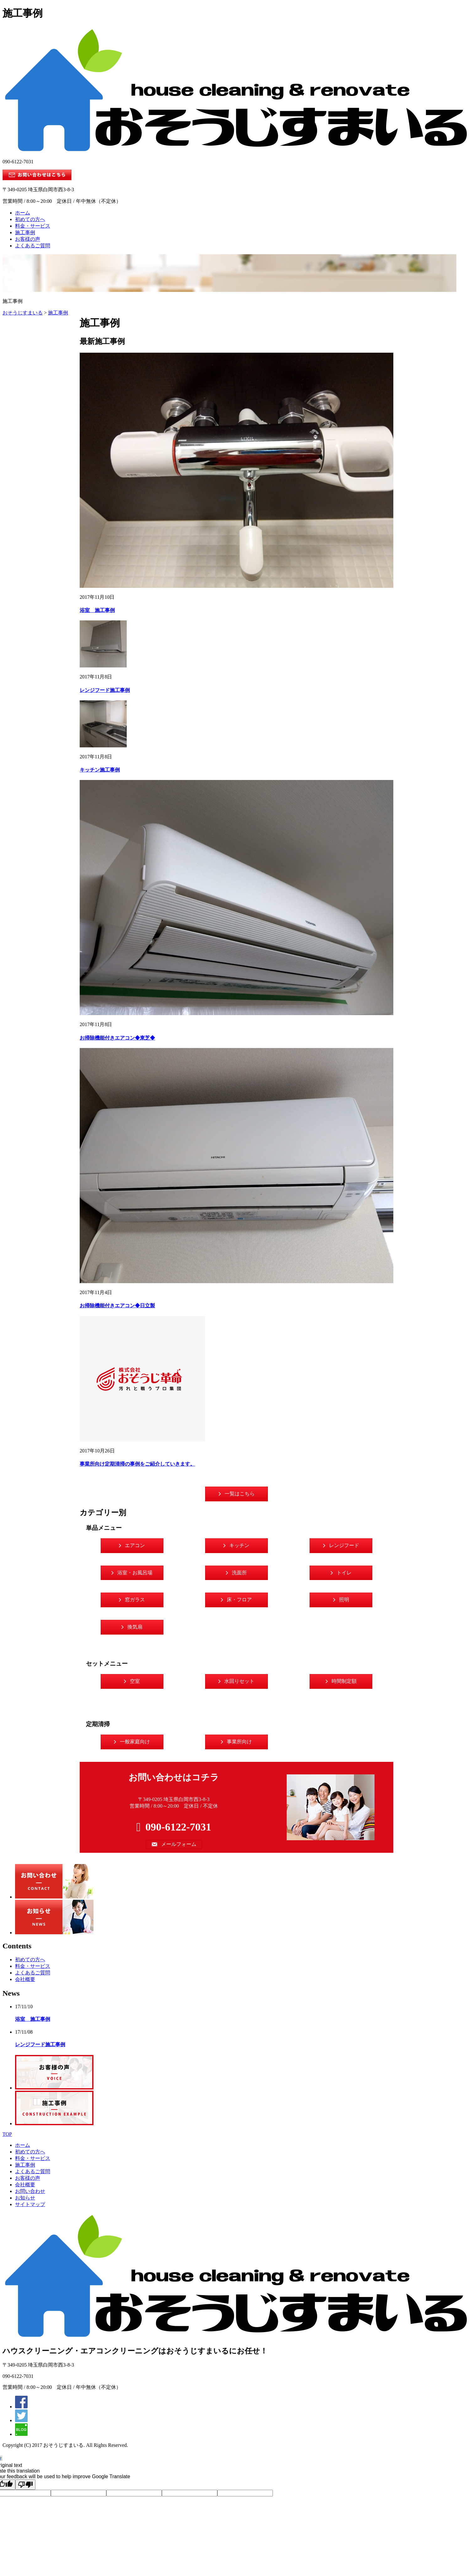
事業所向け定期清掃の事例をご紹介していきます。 (137, 1464)
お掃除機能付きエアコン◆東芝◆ (117, 1037)
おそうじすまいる (23, 312)
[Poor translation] (25, 2484)
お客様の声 (27, 239)
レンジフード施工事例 (105, 690)
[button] (236, 1494)
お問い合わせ (30, 2191)
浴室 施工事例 (97, 610)
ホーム (22, 212)
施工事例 (25, 232)
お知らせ (25, 2197)
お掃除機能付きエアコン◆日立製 (117, 1305)
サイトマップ (30, 2204)
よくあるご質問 (32, 245)
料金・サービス (32, 226)
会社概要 (25, 1979)
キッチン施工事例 (100, 769)
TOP (7, 2134)
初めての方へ (30, 219)
